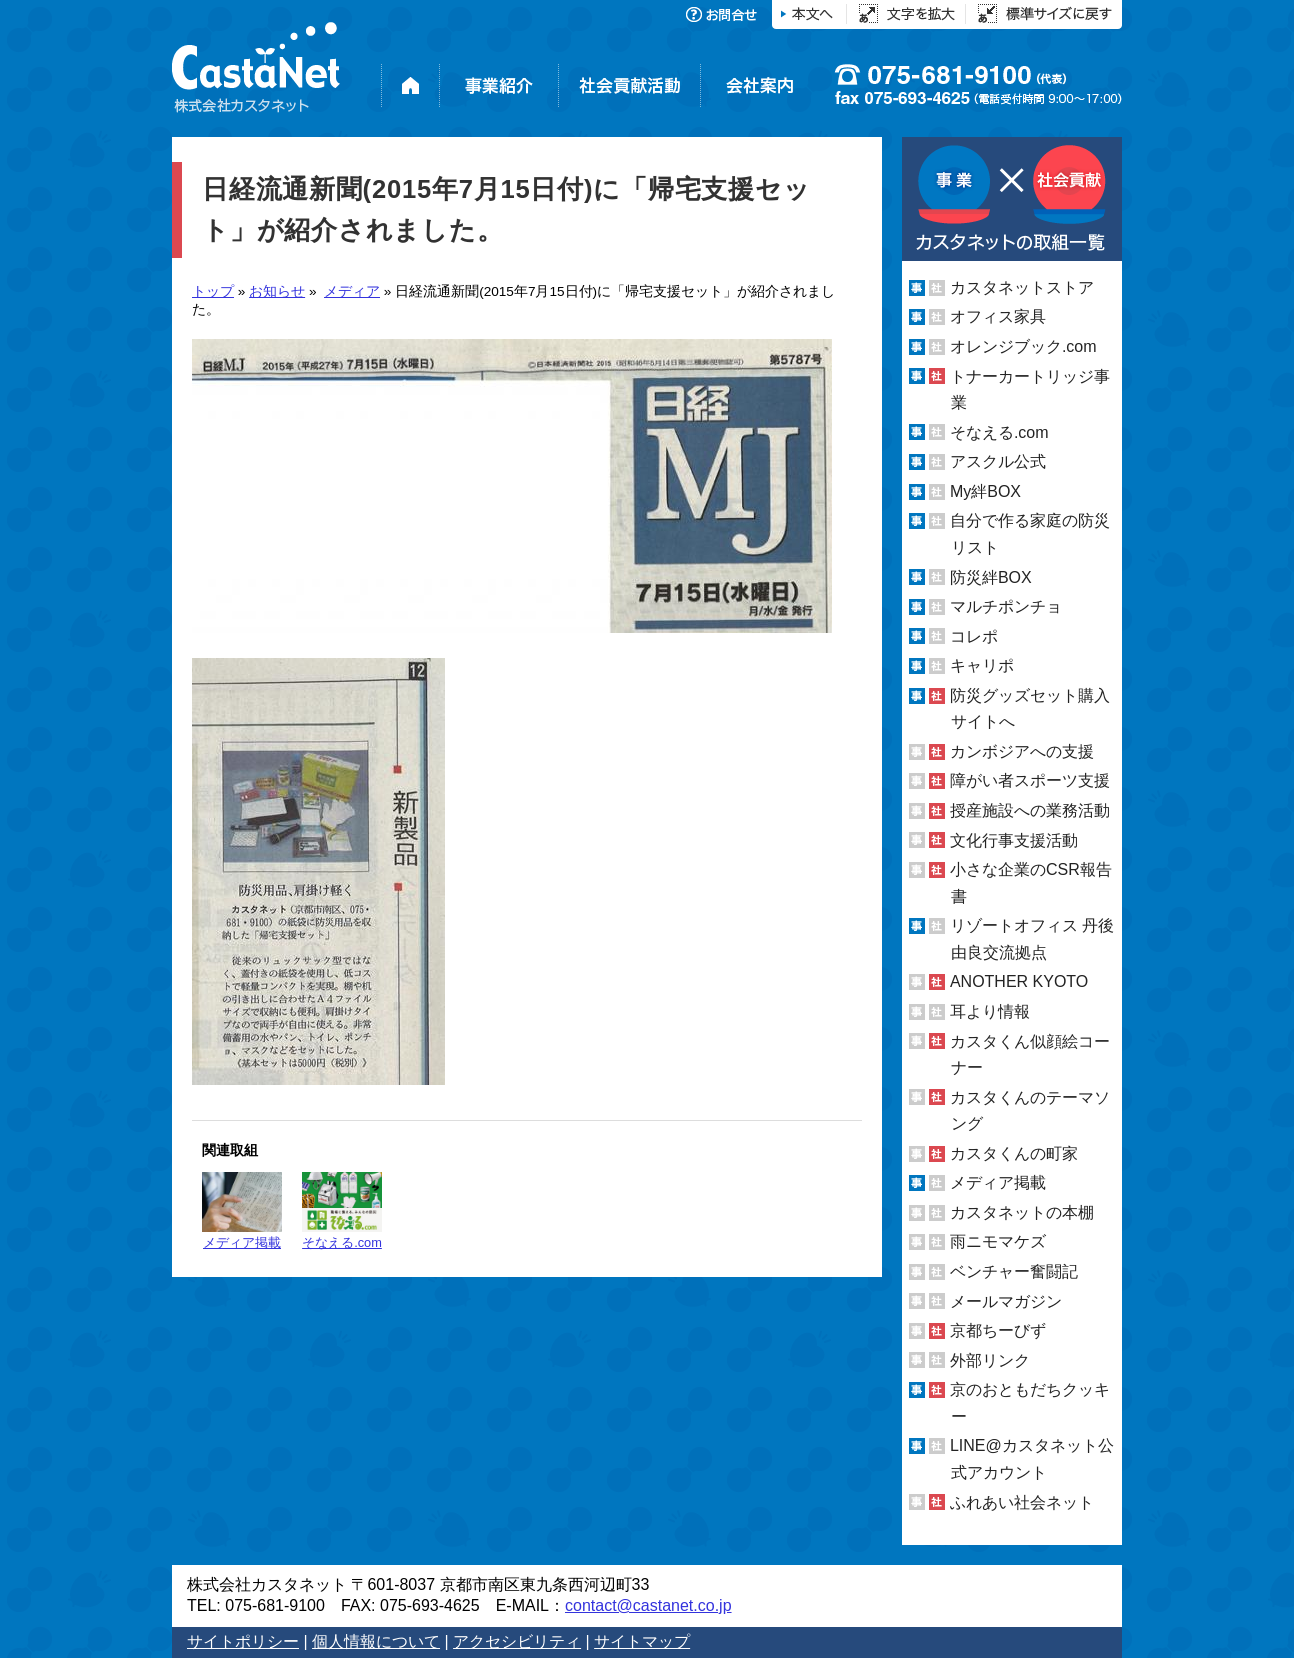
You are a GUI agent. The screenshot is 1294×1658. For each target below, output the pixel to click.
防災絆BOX (991, 576)
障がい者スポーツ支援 (1030, 780)
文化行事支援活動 (1014, 840)
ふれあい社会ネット (1022, 1501)
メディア (352, 291)
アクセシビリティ (517, 1641)
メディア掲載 (242, 1211)
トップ (213, 291)
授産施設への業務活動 (1030, 810)
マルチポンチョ (1006, 606)
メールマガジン (1006, 1301)
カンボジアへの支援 (1022, 751)
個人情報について (376, 1641)
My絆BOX (985, 491)
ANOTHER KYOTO (1019, 981)
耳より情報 (990, 1011)
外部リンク (990, 1360)
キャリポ (982, 665)
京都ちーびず (998, 1330)
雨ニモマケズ (998, 1241)
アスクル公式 (998, 461)
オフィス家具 (998, 316)
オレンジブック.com (1023, 346)
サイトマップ (642, 1641)
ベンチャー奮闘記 (1014, 1271)
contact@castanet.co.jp (648, 1605)
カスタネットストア (1022, 287)
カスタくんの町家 (1014, 1153)
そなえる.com (342, 1211)
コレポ (974, 636)
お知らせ (277, 291)
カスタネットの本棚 (1022, 1212)
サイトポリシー (243, 1641)
